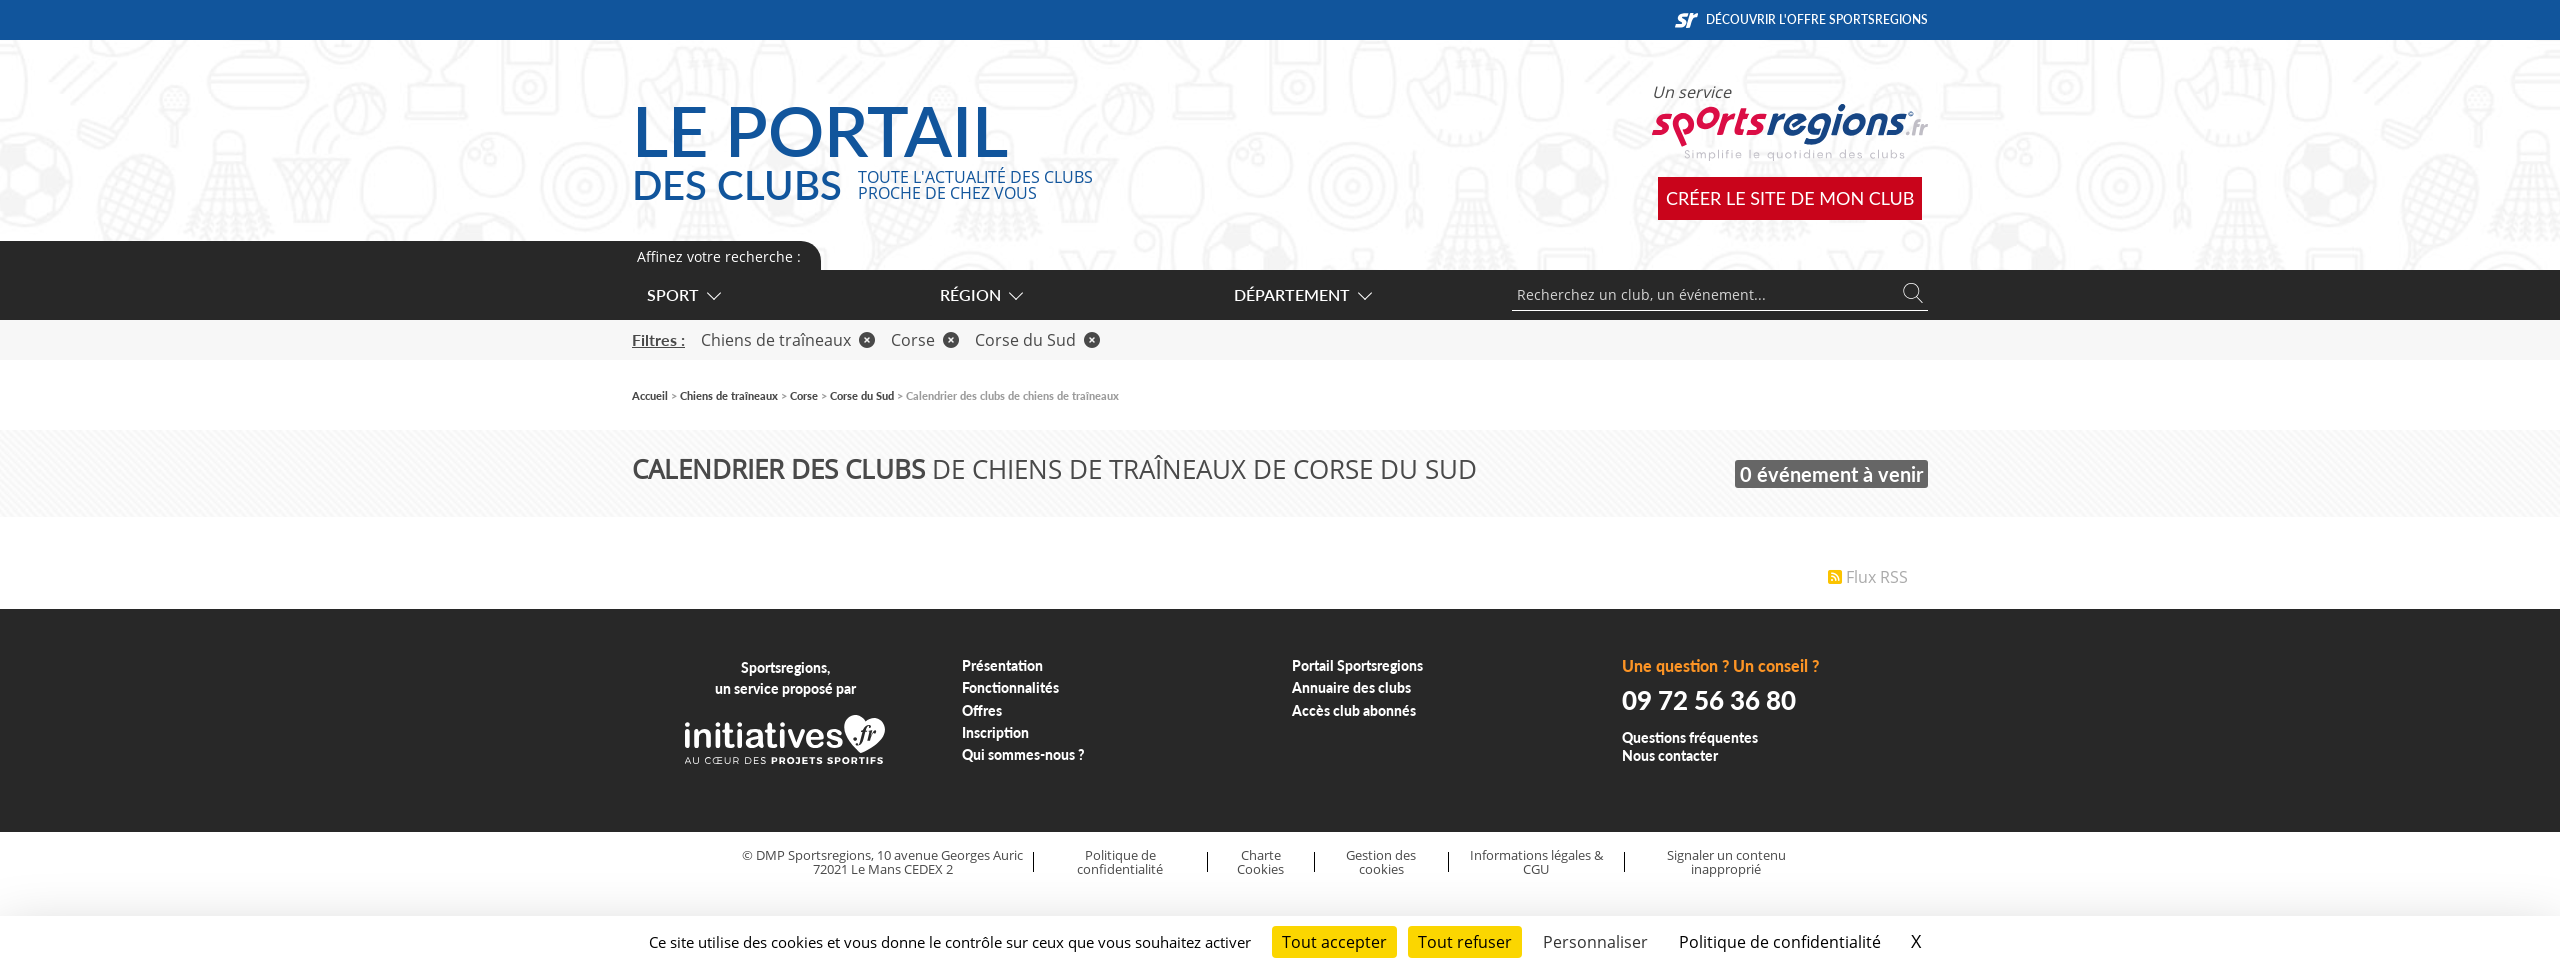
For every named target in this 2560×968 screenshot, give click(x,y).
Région (980, 294)
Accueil (650, 395)
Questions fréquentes (1690, 737)
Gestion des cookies (1381, 862)
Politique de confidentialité (1120, 862)
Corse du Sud (1037, 340)
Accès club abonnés (1354, 710)
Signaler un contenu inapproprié (1726, 862)
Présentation (1002, 665)
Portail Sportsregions (1357, 665)
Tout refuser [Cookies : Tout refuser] (1465, 942)
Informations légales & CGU (1536, 862)
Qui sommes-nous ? (1023, 754)
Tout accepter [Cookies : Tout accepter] (1334, 942)
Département (1302, 294)
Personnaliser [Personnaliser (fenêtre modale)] (1595, 942)
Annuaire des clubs (1351, 687)
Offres (982, 710)
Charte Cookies (1260, 862)
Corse (925, 340)
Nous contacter (1670, 755)
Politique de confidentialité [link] (1780, 942)
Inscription (995, 732)
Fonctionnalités (1010, 687)
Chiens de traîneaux (788, 340)
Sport (683, 294)
